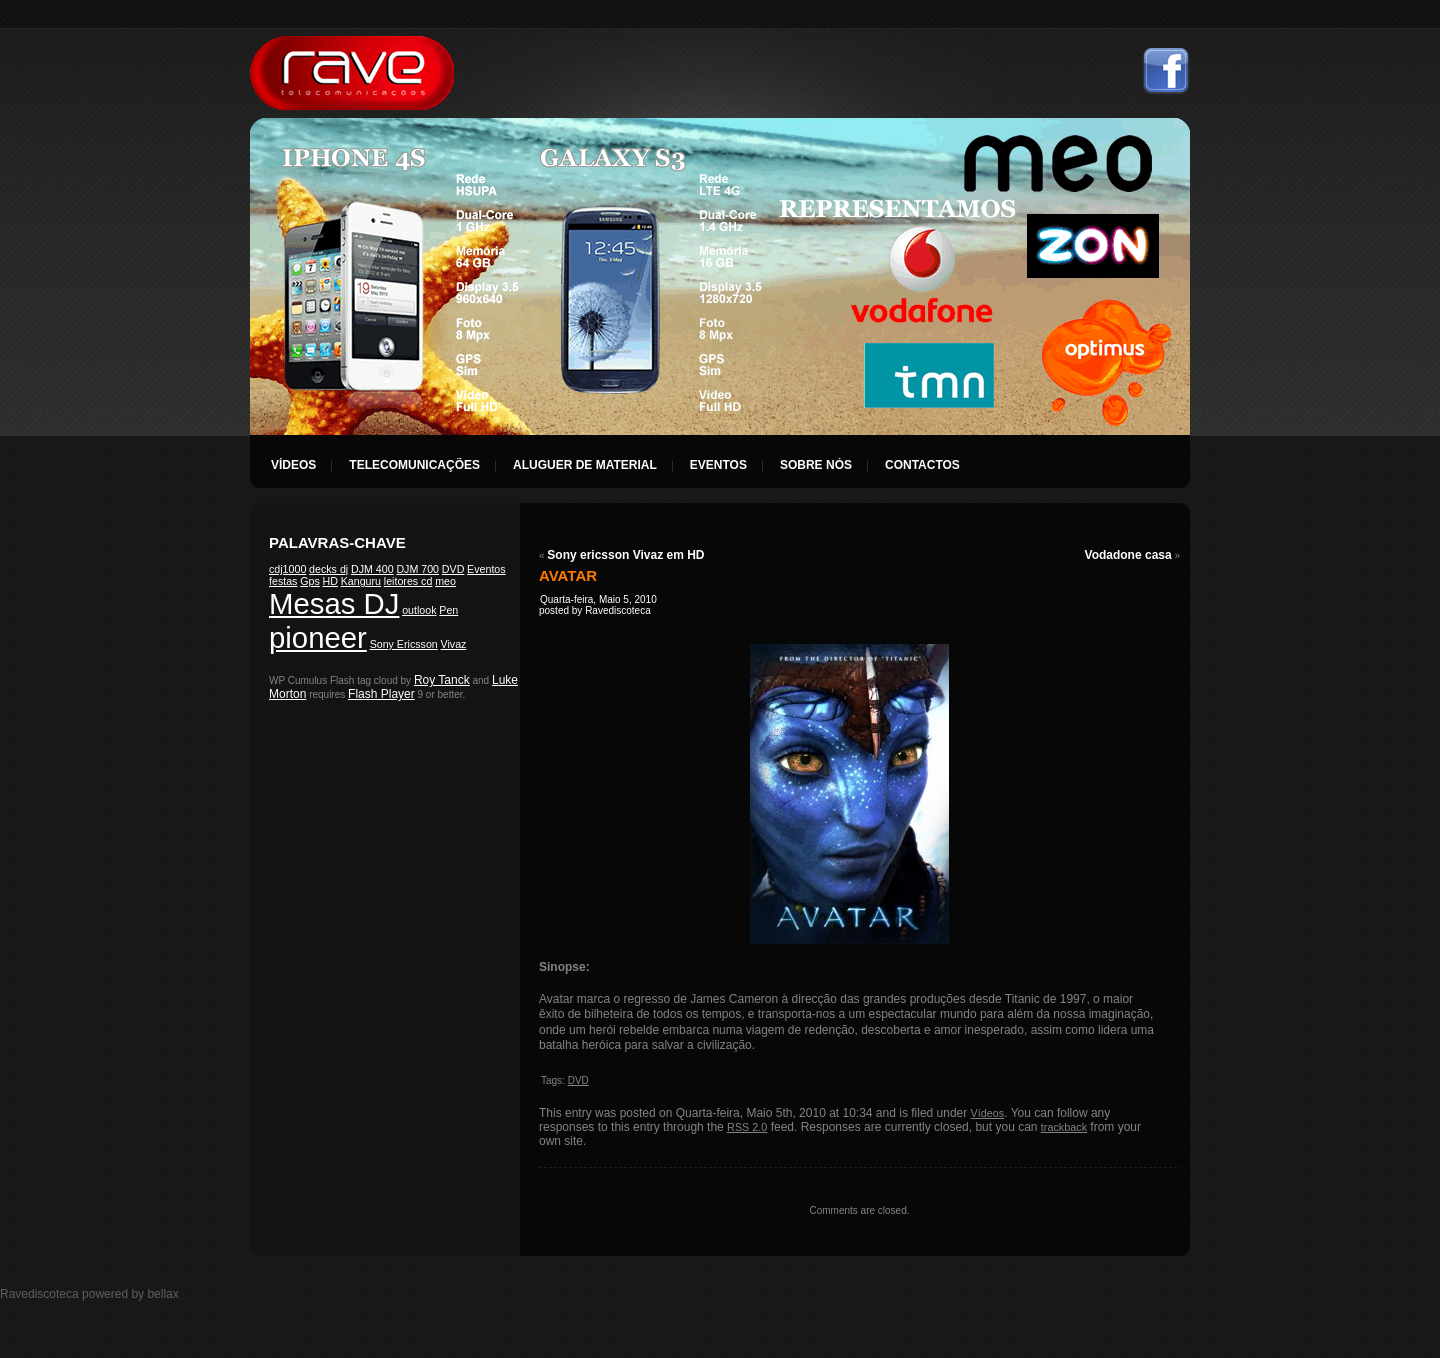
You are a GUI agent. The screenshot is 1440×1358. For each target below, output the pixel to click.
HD (330, 581)
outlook (419, 610)
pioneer (318, 637)
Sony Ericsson (404, 644)
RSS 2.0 (747, 1127)
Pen (448, 610)
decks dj (328, 569)
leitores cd (408, 581)
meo (445, 581)
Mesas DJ (334, 603)
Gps (310, 581)
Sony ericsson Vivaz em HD (625, 555)
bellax (162, 1294)
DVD (453, 569)
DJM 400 (372, 569)
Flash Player (381, 694)
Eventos (486, 569)
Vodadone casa (1128, 555)
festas (283, 581)
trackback (1064, 1127)
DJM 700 (417, 569)
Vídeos (988, 1113)
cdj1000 (287, 569)
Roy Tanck (442, 680)
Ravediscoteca (352, 73)
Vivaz (454, 644)
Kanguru (361, 581)
